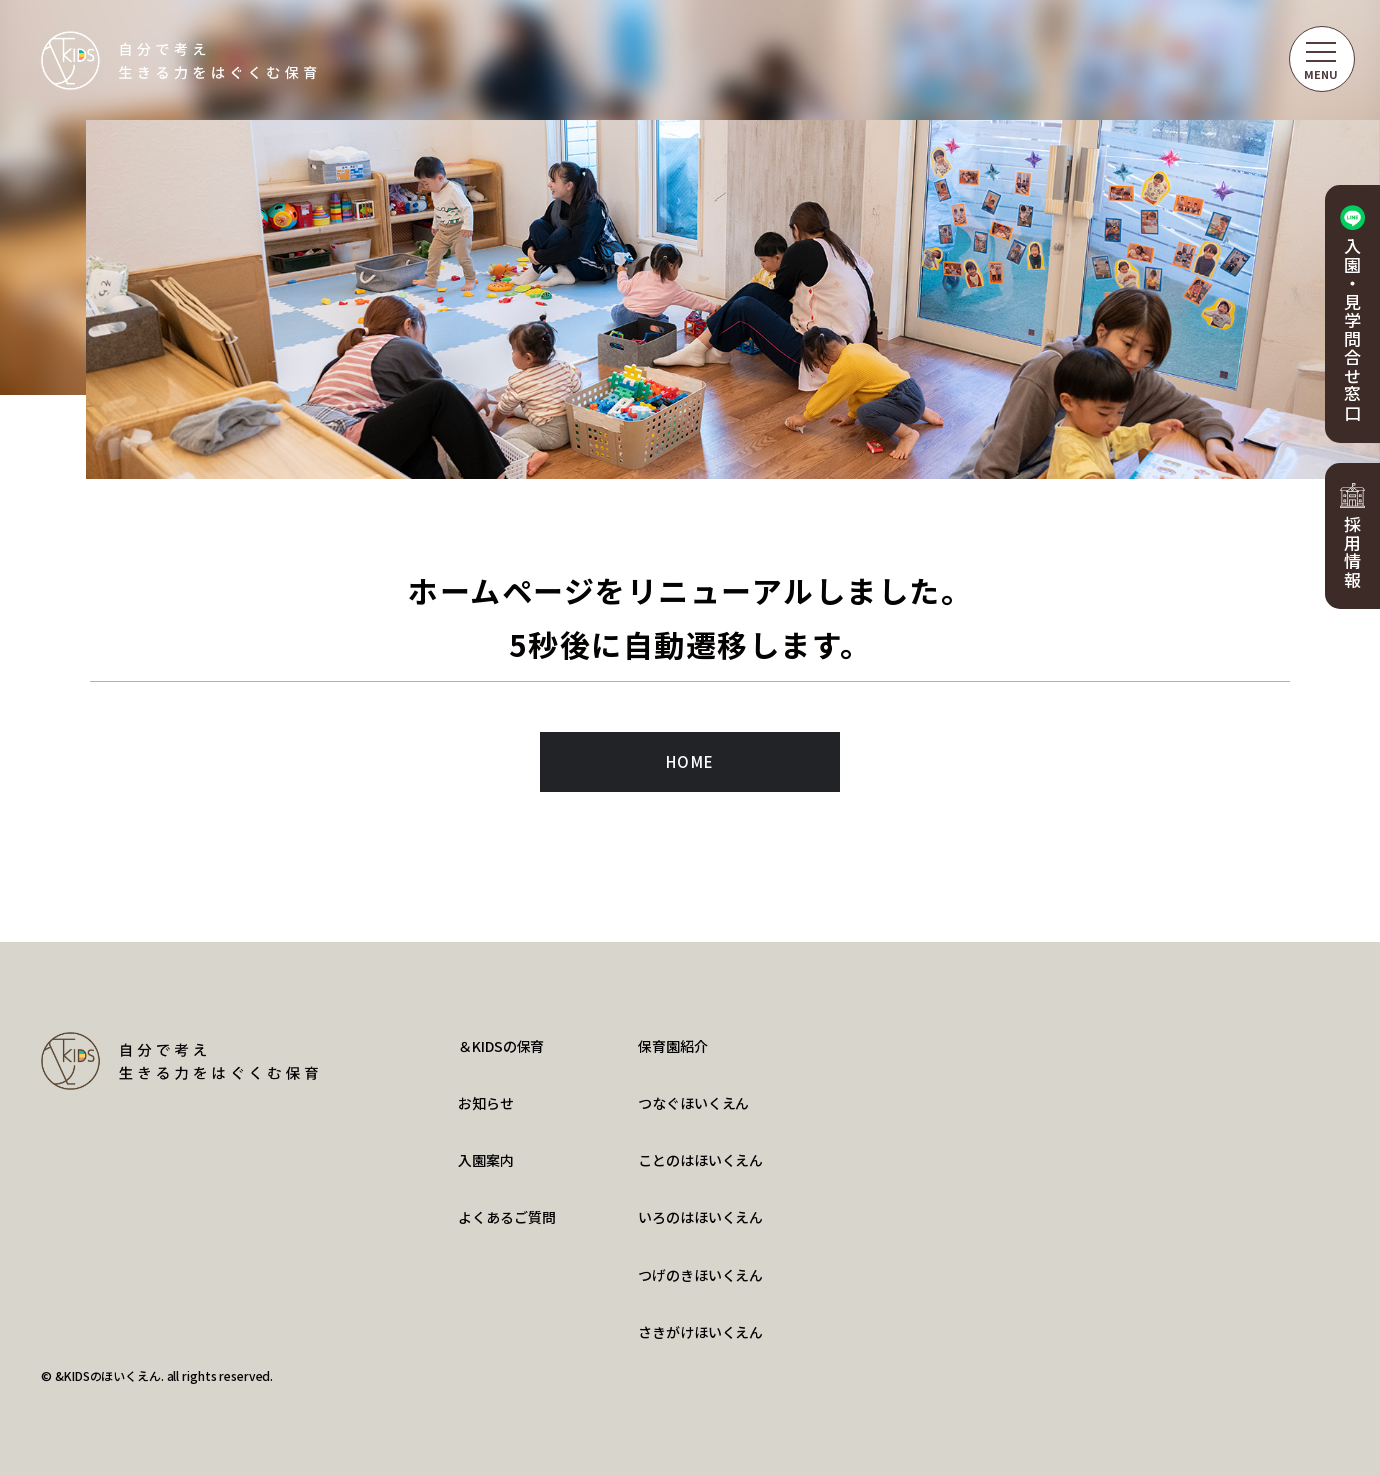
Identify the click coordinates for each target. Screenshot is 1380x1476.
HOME (690, 761)
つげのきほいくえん (700, 1275)
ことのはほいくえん (700, 1160)
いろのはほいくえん (700, 1217)
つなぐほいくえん (693, 1103)
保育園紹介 (672, 1046)
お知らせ (485, 1103)
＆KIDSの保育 (501, 1046)
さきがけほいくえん (700, 1332)
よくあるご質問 (506, 1217)
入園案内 (485, 1160)
